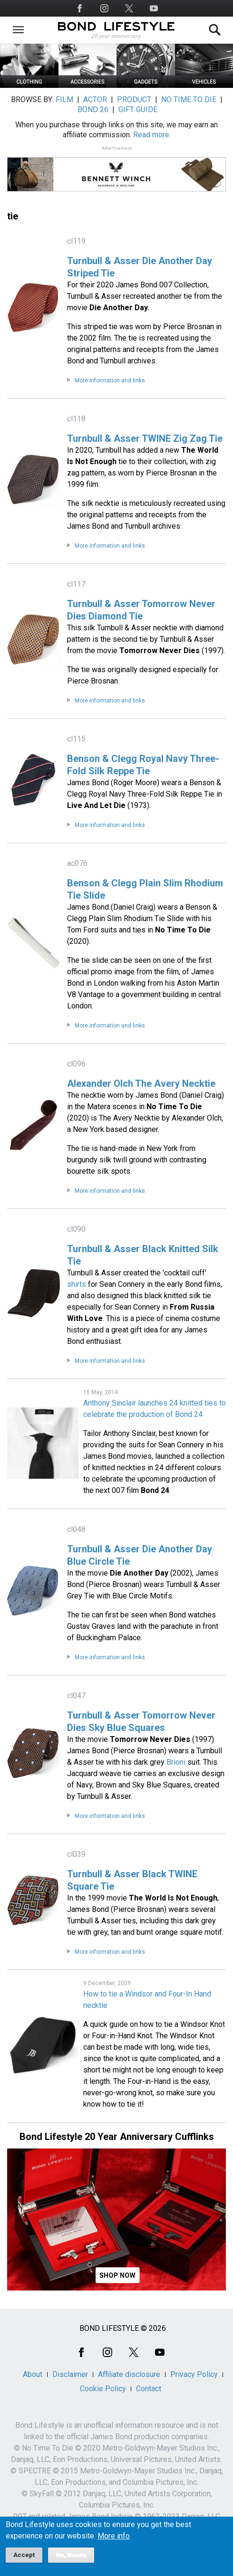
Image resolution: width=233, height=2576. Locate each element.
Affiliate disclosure (129, 2374)
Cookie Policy (103, 2388)
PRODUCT (134, 99)
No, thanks (71, 2555)
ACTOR (95, 99)
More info (113, 2536)
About (32, 2374)
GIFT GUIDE (137, 109)
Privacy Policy (194, 2374)
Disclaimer (70, 2374)
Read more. (152, 134)
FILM (64, 99)
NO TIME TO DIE (188, 99)
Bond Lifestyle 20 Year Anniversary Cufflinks (116, 2136)
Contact (148, 2388)
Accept (24, 2554)
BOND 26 (93, 109)
